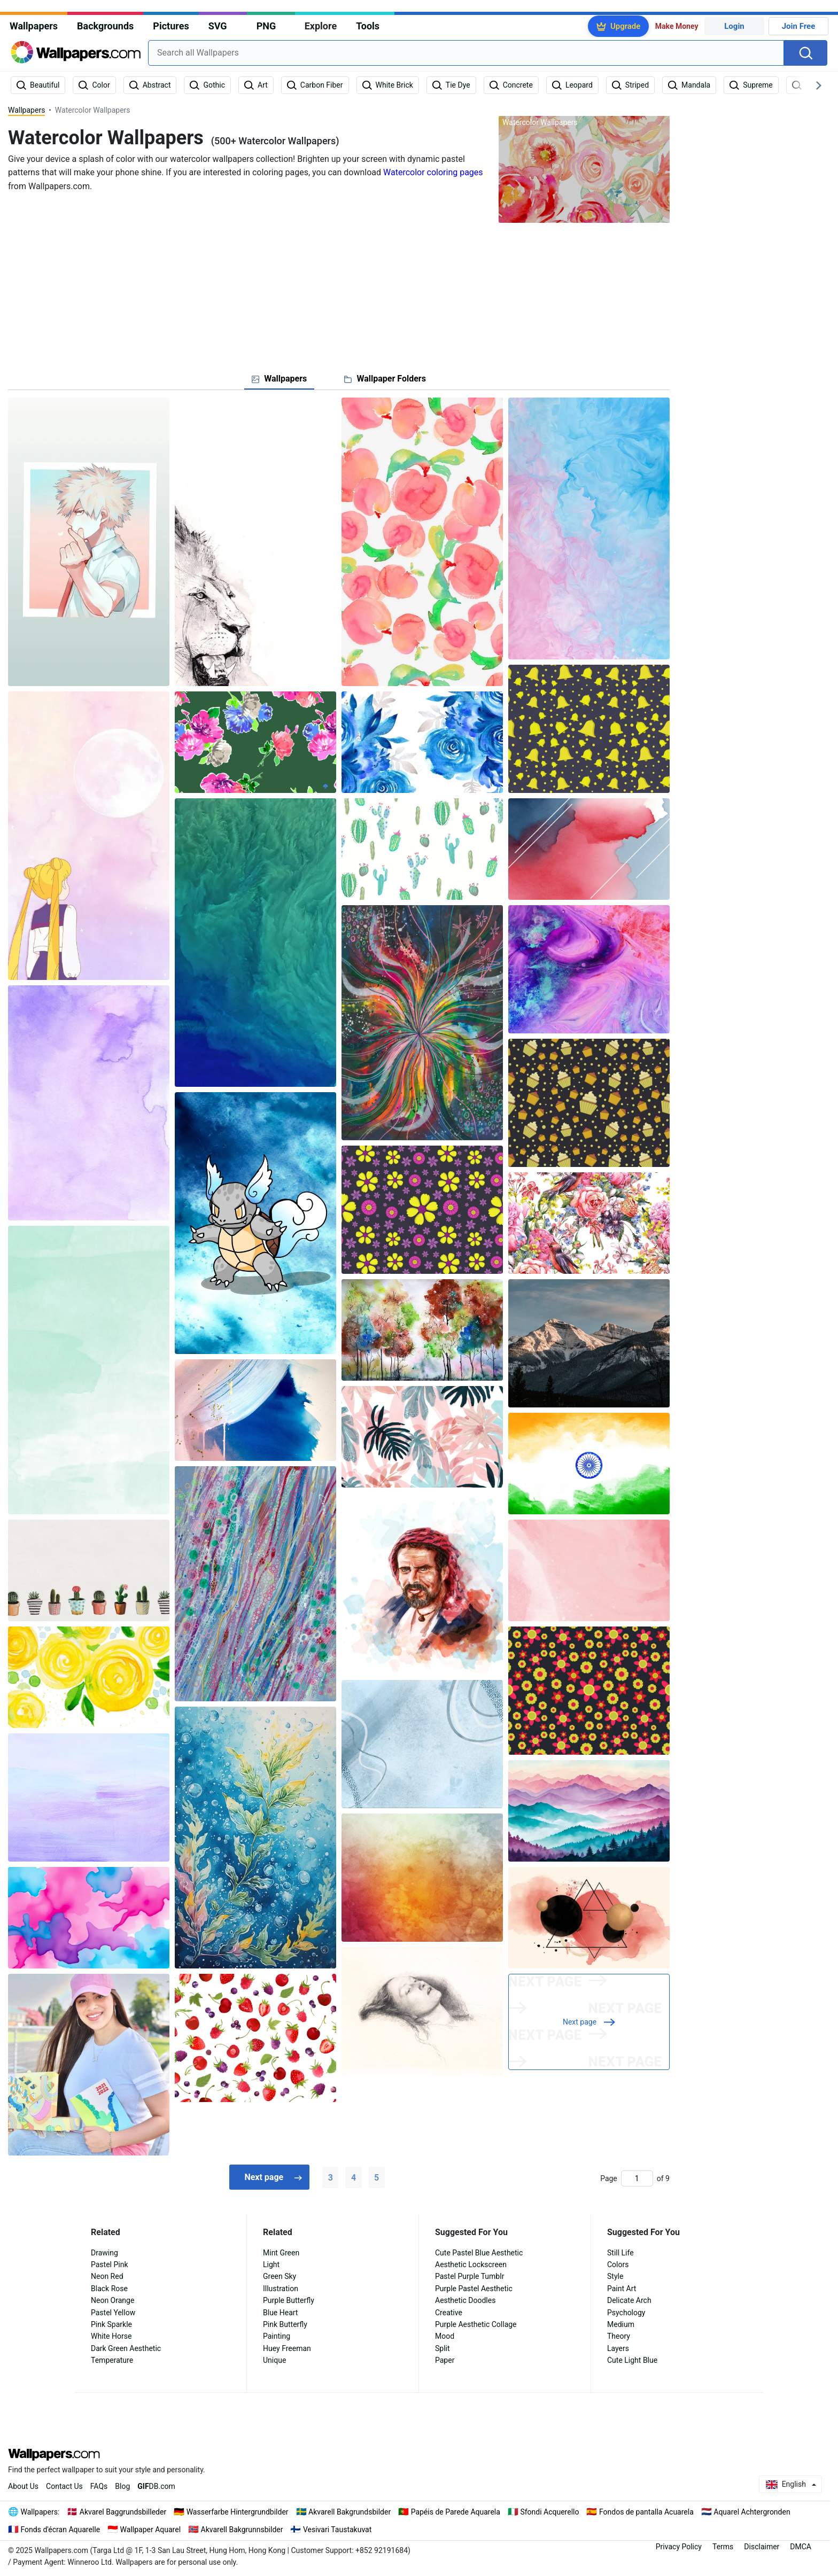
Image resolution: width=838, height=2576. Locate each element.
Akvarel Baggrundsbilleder (123, 2512)
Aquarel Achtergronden (751, 2512)
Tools (367, 26)
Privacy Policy (679, 2546)
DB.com (156, 2486)
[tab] (279, 378)
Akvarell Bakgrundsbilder (349, 2512)
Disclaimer (761, 2546)
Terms (722, 2546)
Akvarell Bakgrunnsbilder (242, 2529)
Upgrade (625, 26)
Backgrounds (105, 26)
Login (734, 26)
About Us (23, 2486)
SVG (217, 26)
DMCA (800, 2546)
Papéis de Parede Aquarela (455, 2512)
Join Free (799, 26)
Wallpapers (34, 26)
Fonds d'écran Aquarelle (60, 2529)
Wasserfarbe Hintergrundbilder (238, 2512)
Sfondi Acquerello (549, 2512)
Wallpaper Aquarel (150, 2529)
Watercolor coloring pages (433, 172)
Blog (122, 2486)
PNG (266, 26)
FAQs (99, 2486)
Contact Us (64, 2486)
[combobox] (466, 53)
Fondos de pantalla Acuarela (646, 2512)
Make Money (677, 26)
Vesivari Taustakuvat (337, 2529)
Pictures (171, 26)
